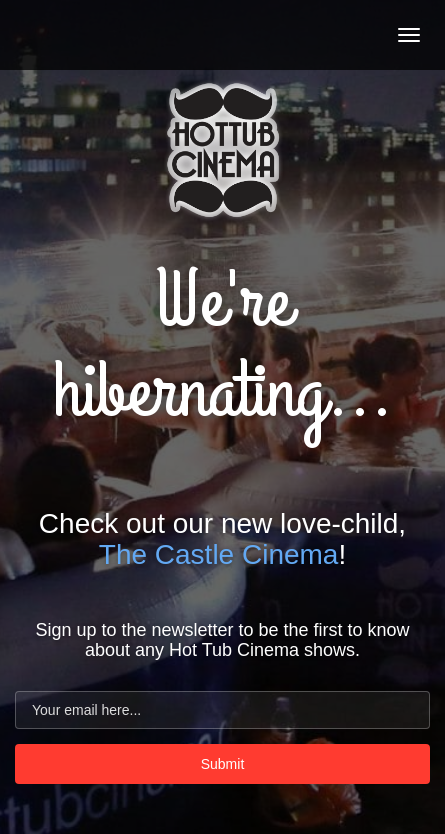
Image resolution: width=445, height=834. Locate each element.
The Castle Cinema (219, 554)
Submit (223, 764)
